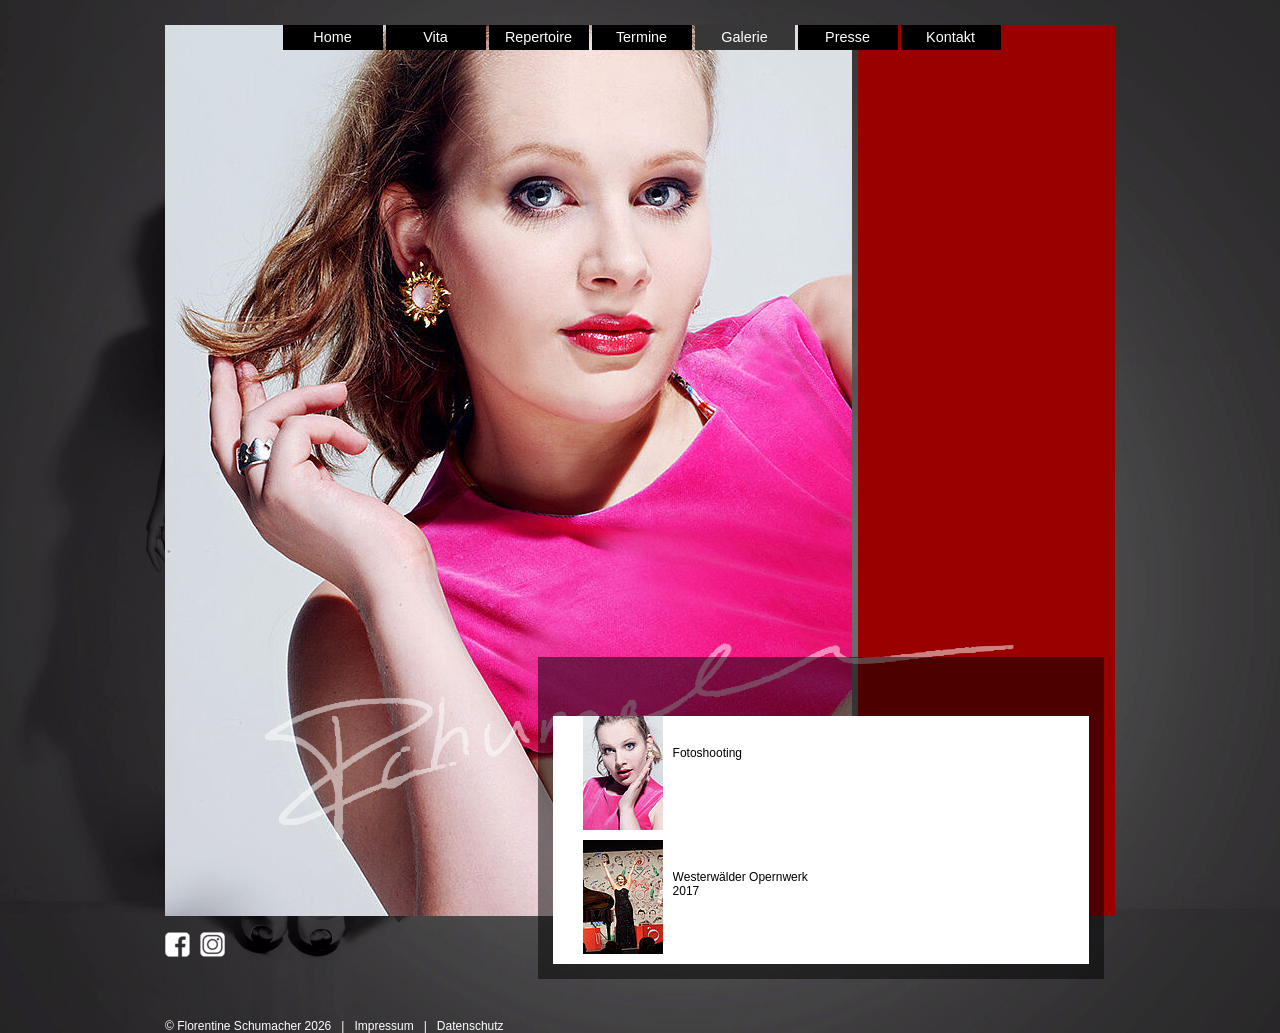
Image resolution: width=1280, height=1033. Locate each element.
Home (332, 37)
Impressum (383, 1026)
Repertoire (538, 37)
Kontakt (950, 37)
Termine (641, 37)
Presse (847, 37)
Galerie (744, 37)
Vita (435, 37)
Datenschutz (470, 1026)
